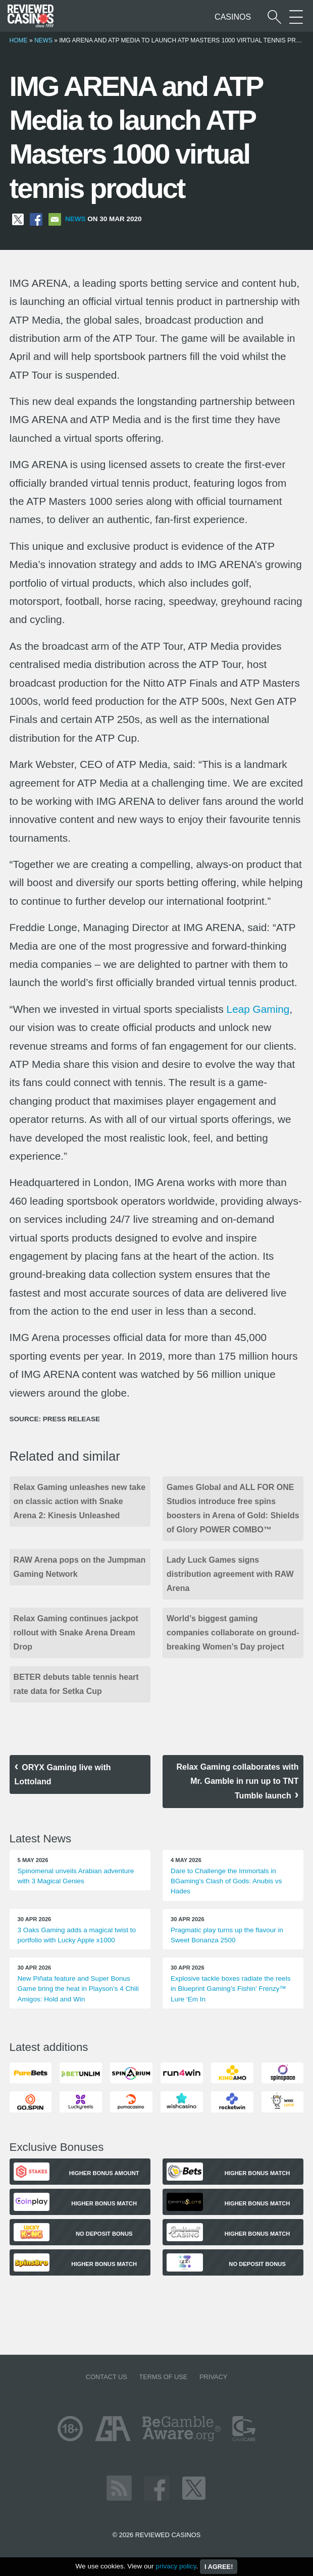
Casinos (233, 17)
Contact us (106, 2377)
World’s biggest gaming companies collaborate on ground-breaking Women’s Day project (233, 1632)
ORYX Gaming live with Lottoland (63, 1774)
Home (19, 40)
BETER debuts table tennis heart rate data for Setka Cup (76, 1684)
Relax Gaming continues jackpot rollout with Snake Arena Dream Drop (76, 1632)
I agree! (218, 2566)
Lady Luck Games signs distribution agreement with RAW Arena (230, 1574)
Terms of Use (163, 2377)
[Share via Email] (54, 219)
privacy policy (175, 2566)
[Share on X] (18, 219)
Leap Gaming (258, 1009)
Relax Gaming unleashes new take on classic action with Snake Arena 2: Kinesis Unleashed (79, 1501)
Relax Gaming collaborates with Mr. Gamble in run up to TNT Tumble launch (238, 1781)
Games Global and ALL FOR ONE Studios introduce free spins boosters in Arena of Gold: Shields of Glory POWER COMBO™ (233, 1508)
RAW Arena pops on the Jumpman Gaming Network (80, 1567)
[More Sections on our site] (296, 17)
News (43, 40)
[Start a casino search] (274, 17)
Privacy (213, 2377)
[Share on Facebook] (36, 219)
